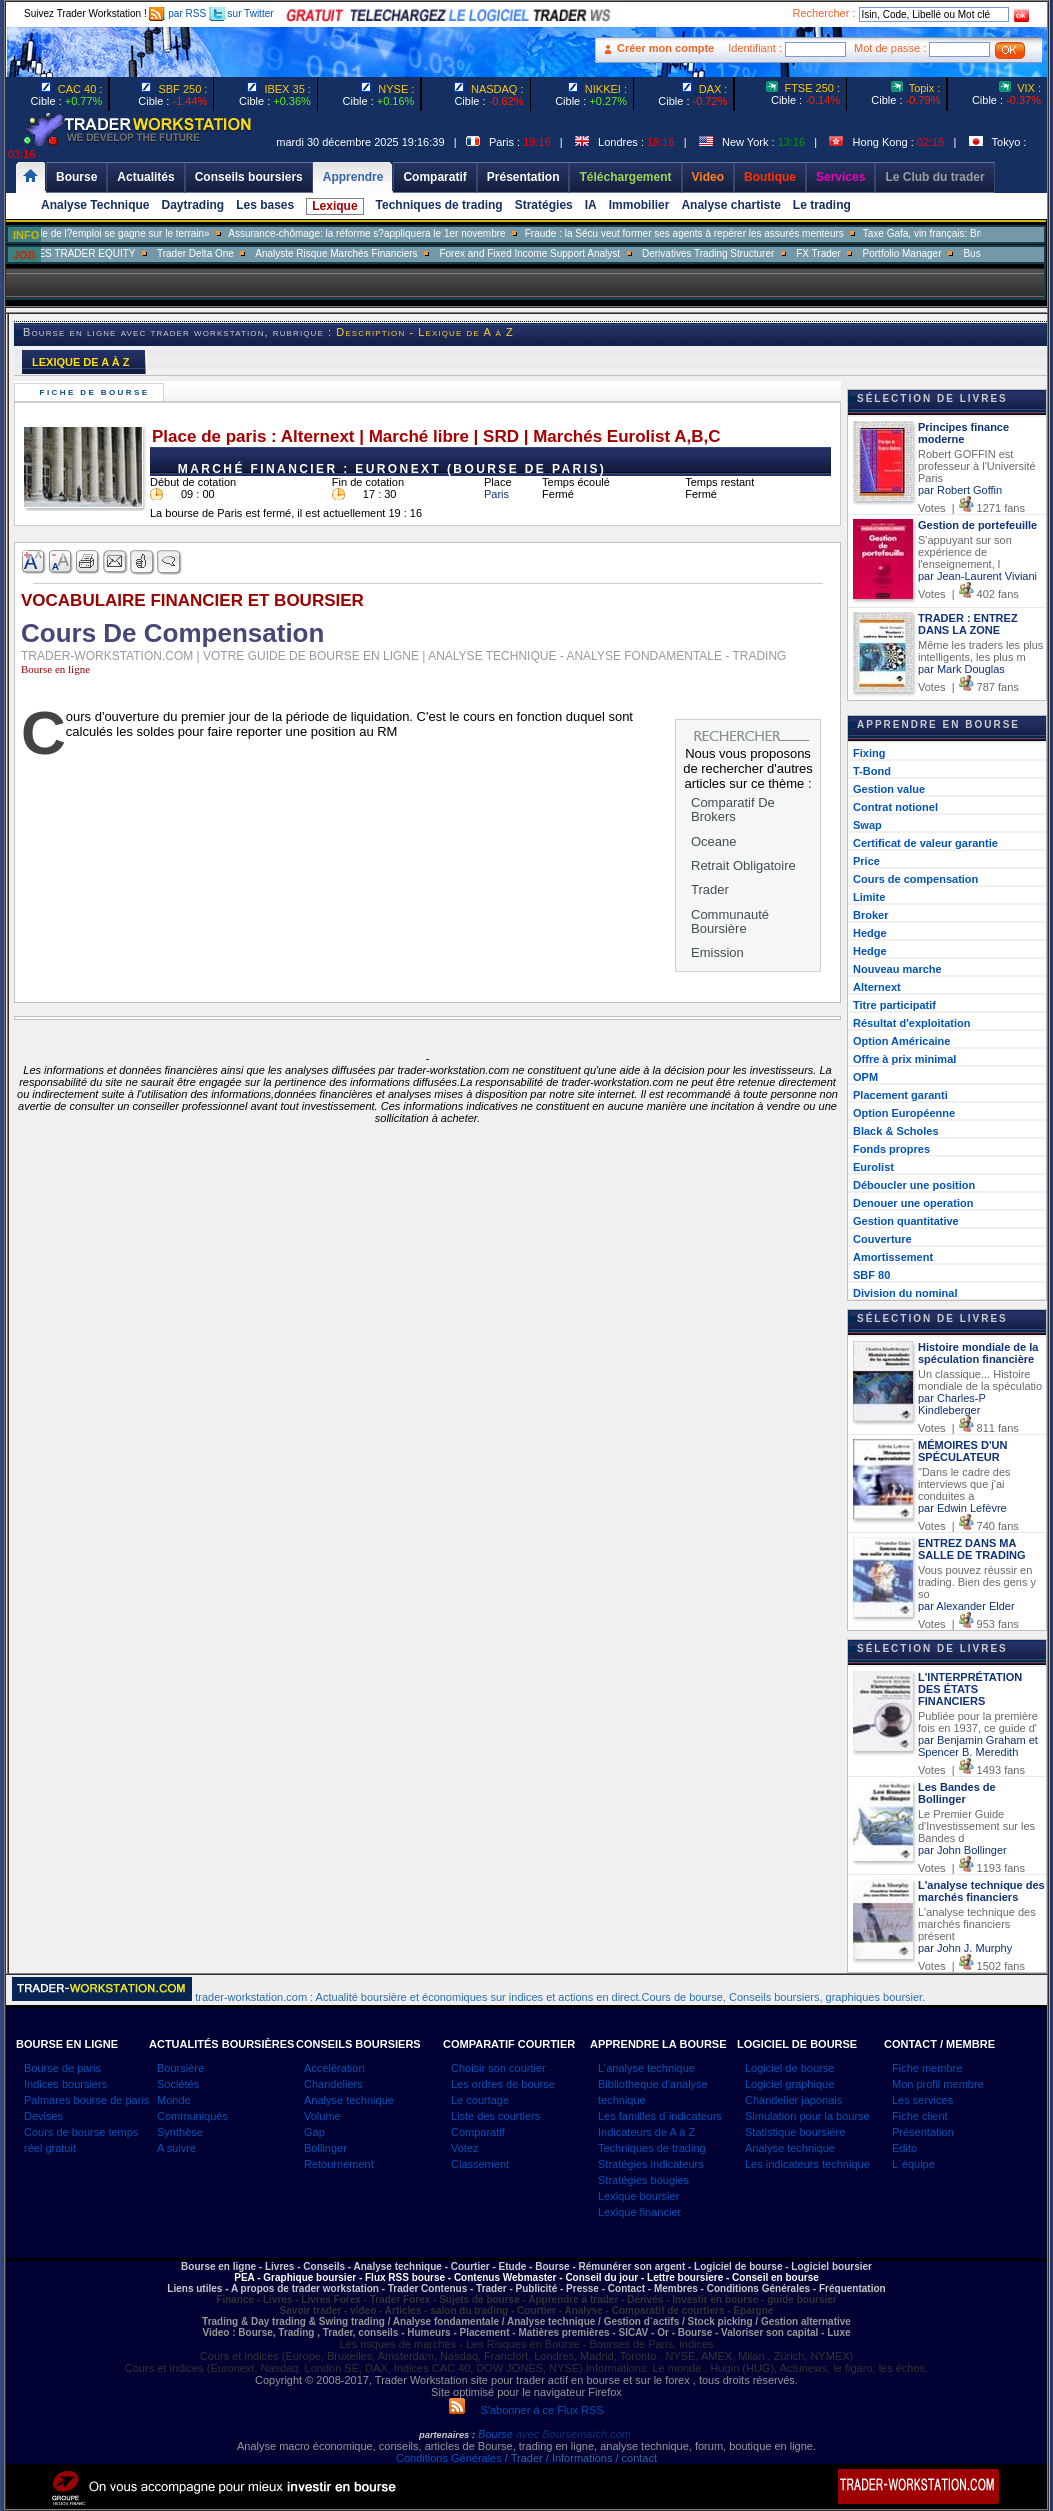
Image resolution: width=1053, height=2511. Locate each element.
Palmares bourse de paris (86, 2100)
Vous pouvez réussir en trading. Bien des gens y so (977, 1582)
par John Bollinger (962, 1850)
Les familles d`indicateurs (660, 2116)
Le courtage (480, 2100)
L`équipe (913, 2164)
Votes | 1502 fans (971, 1966)
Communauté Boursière (730, 921)
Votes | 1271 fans (971, 508)
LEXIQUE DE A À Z (81, 362)
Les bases (265, 205)
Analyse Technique (95, 205)
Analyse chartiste (730, 205)
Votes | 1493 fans (971, 1770)
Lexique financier (639, 2212)
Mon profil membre (938, 2084)
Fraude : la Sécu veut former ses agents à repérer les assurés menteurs (728, 233)
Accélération (334, 2068)
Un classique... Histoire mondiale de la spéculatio (980, 1380)
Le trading (822, 205)
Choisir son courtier (498, 2068)
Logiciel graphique (789, 2084)
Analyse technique (349, 2100)
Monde (174, 2100)
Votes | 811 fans (968, 1428)
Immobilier (639, 205)
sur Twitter (241, 13)
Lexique (334, 206)
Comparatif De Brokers (733, 809)
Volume (322, 2116)
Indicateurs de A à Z (646, 2132)
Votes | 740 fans (968, 1526)
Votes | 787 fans (968, 687)
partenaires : (447, 2435)
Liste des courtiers (495, 2116)
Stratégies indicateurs (651, 2164)
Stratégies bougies (643, 2180)
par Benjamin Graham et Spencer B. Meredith (978, 1746)
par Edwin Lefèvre (962, 1508)
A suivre (176, 2148)
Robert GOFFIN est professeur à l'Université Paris (977, 466)
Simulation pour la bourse (807, 2116)
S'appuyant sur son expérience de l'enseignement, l (965, 552)
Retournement (339, 2164)
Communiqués (192, 2116)
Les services (922, 2100)
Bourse (497, 2434)
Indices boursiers (65, 2084)
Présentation (923, 2132)
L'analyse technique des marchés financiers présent (977, 1924)
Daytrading (192, 205)
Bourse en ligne (55, 669)
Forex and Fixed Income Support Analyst (574, 253)
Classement (480, 2164)
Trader (710, 889)
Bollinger (325, 2148)
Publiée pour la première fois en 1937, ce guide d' (978, 1722)
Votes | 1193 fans (971, 1868)
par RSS (177, 13)
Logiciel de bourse (789, 2068)
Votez (465, 2148)
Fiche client (920, 2116)
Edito (904, 2148)
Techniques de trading (439, 205)
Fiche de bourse (97, 392)
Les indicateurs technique (807, 2164)
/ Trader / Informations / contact (579, 2458)
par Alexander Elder (966, 1606)
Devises (43, 2116)
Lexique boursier (638, 2196)
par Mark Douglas (961, 669)
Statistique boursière (795, 2132)
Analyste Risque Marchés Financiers (381, 253)
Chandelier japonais (793, 2100)
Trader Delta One (239, 253)
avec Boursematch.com (573, 2434)
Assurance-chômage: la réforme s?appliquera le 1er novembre (410, 233)
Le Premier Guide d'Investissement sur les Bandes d (976, 1826)
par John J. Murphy (965, 1948)
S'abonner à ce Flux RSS (526, 2410)
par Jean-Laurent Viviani (977, 576)
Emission (717, 952)
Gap (314, 2132)
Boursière (180, 2068)
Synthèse (180, 2132)
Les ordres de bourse (503, 2084)
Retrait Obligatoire (743, 865)
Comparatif (478, 2132)
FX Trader (863, 253)
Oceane (714, 841)
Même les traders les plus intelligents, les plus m (980, 651)
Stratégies (544, 205)
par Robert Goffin (960, 490)
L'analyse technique (646, 2068)
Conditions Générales (449, 2458)
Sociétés (178, 2084)
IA (591, 205)
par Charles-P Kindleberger (952, 1404)
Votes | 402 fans (968, 594)
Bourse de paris (62, 2068)
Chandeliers (333, 2084)
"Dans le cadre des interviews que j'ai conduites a (964, 1484)
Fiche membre (927, 2068)
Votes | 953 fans (968, 1624)
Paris (496, 494)
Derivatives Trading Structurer (753, 253)
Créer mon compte (665, 48)
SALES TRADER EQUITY (122, 253)
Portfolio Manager (946, 253)
